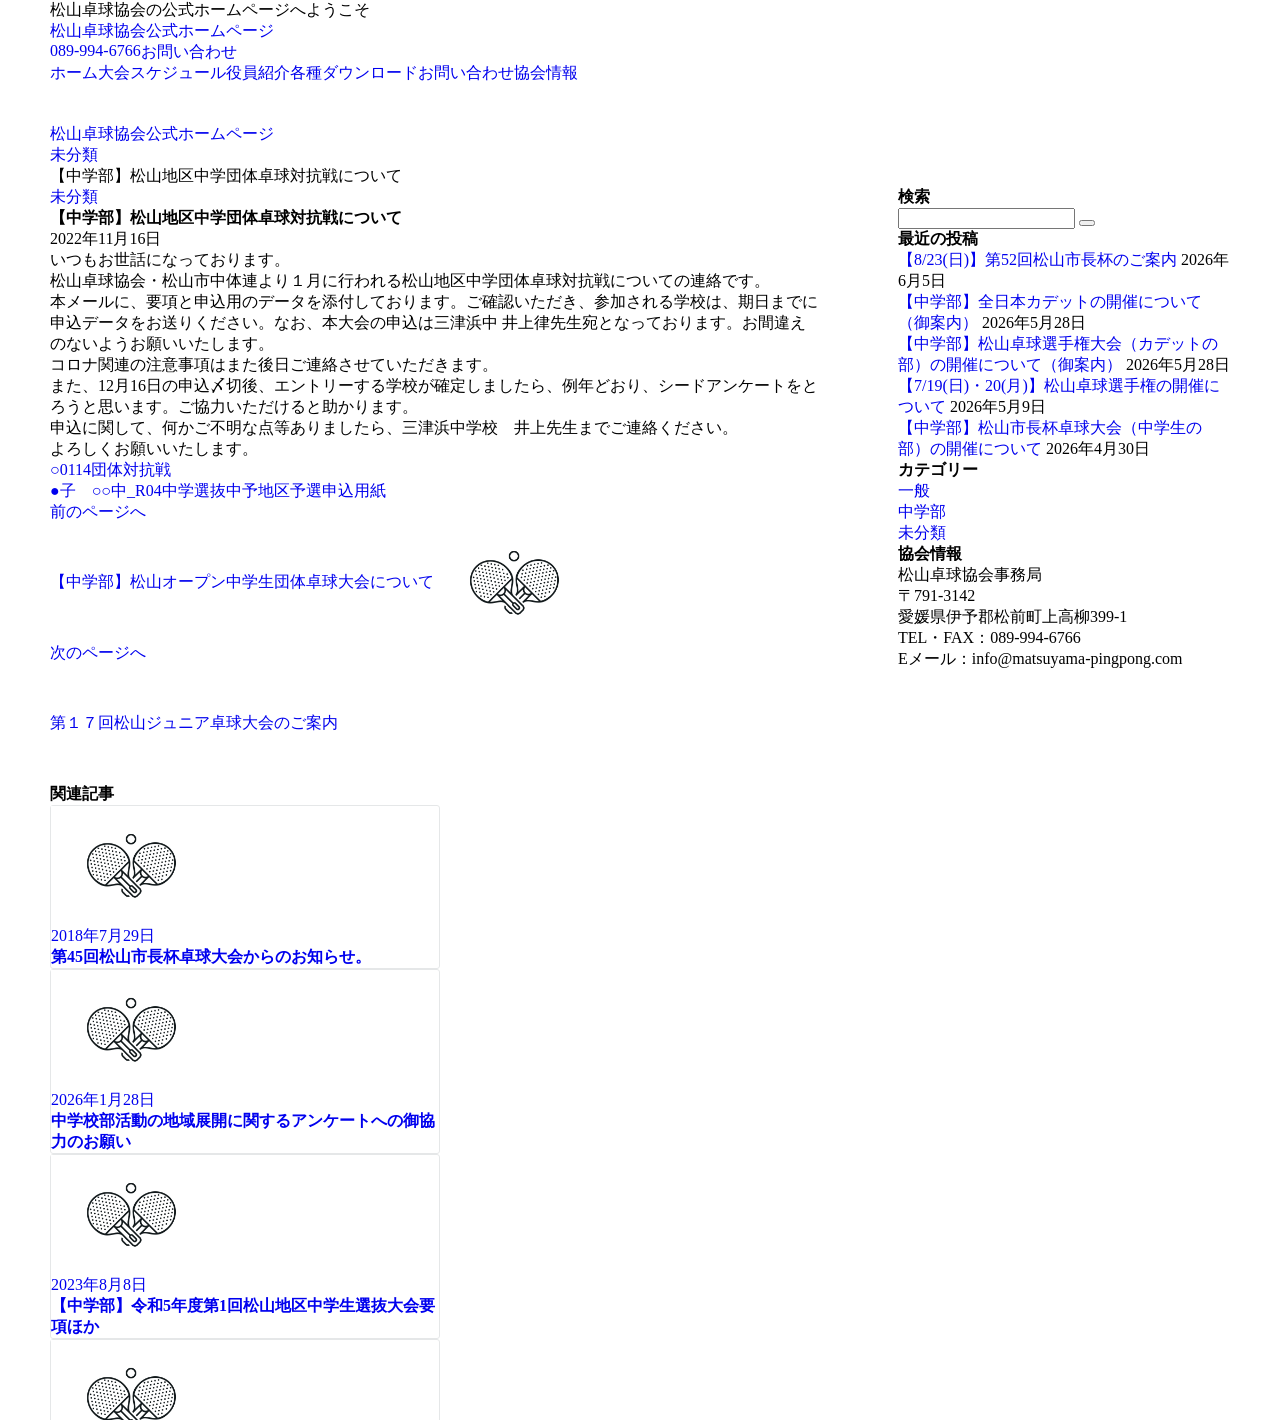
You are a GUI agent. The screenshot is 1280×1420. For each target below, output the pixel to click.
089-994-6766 (95, 50)
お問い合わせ (189, 51)
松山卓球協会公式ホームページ (162, 30)
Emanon (337, 1266)
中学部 (922, 511)
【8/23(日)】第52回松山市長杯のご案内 (1037, 259)
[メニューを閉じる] (8, 1290)
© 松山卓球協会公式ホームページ (147, 1266)
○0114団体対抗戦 (110, 469)
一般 (914, 490)
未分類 (74, 196)
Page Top (79, 1247)
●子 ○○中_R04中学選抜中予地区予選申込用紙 (218, 490)
